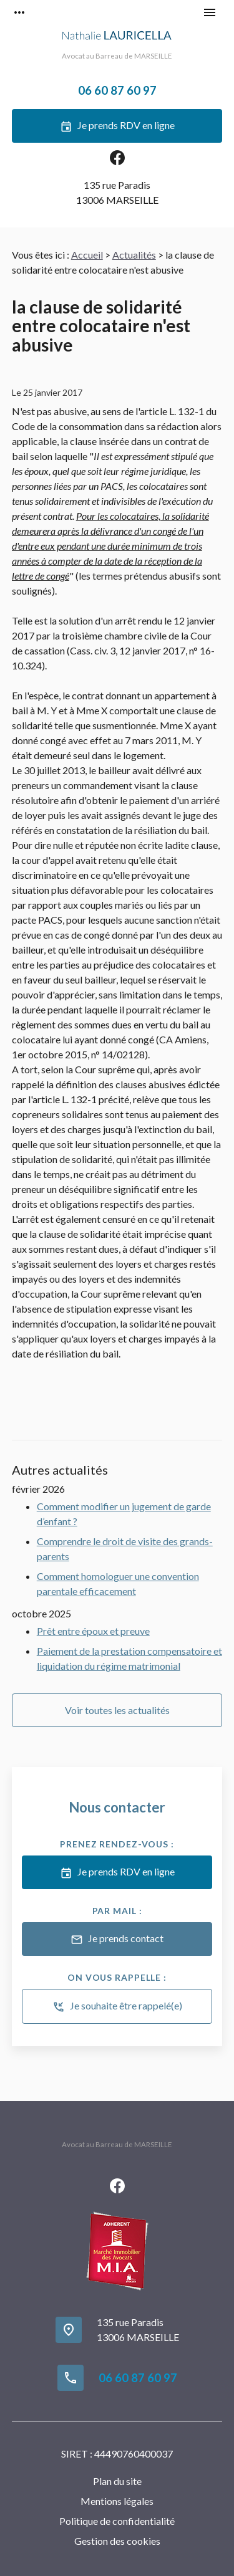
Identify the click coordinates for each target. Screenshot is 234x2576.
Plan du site (117, 2481)
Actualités (134, 255)
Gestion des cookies (117, 2541)
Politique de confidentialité (117, 2521)
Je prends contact (117, 1939)
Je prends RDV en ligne (117, 126)
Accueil (87, 255)
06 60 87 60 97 (117, 90)
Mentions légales (117, 2501)
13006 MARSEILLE (117, 192)
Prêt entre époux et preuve (93, 1631)
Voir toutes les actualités (117, 1710)
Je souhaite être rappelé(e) (117, 2006)
